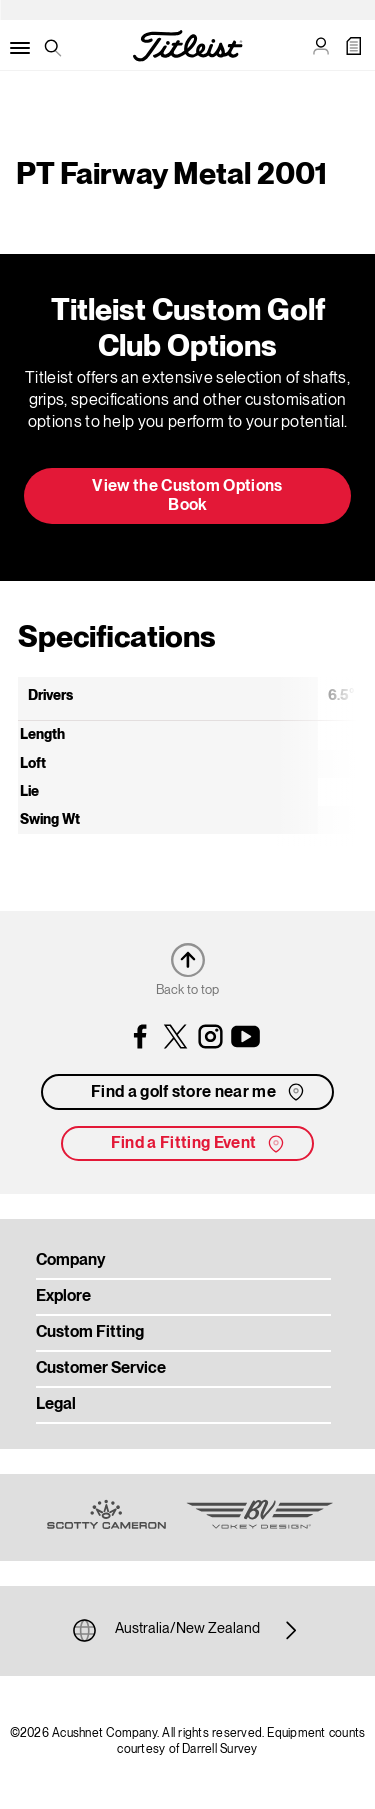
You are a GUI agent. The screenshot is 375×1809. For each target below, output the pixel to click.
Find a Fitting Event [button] (199, 1144)
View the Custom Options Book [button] (187, 496)
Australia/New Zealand (187, 1630)
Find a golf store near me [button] (199, 1092)
